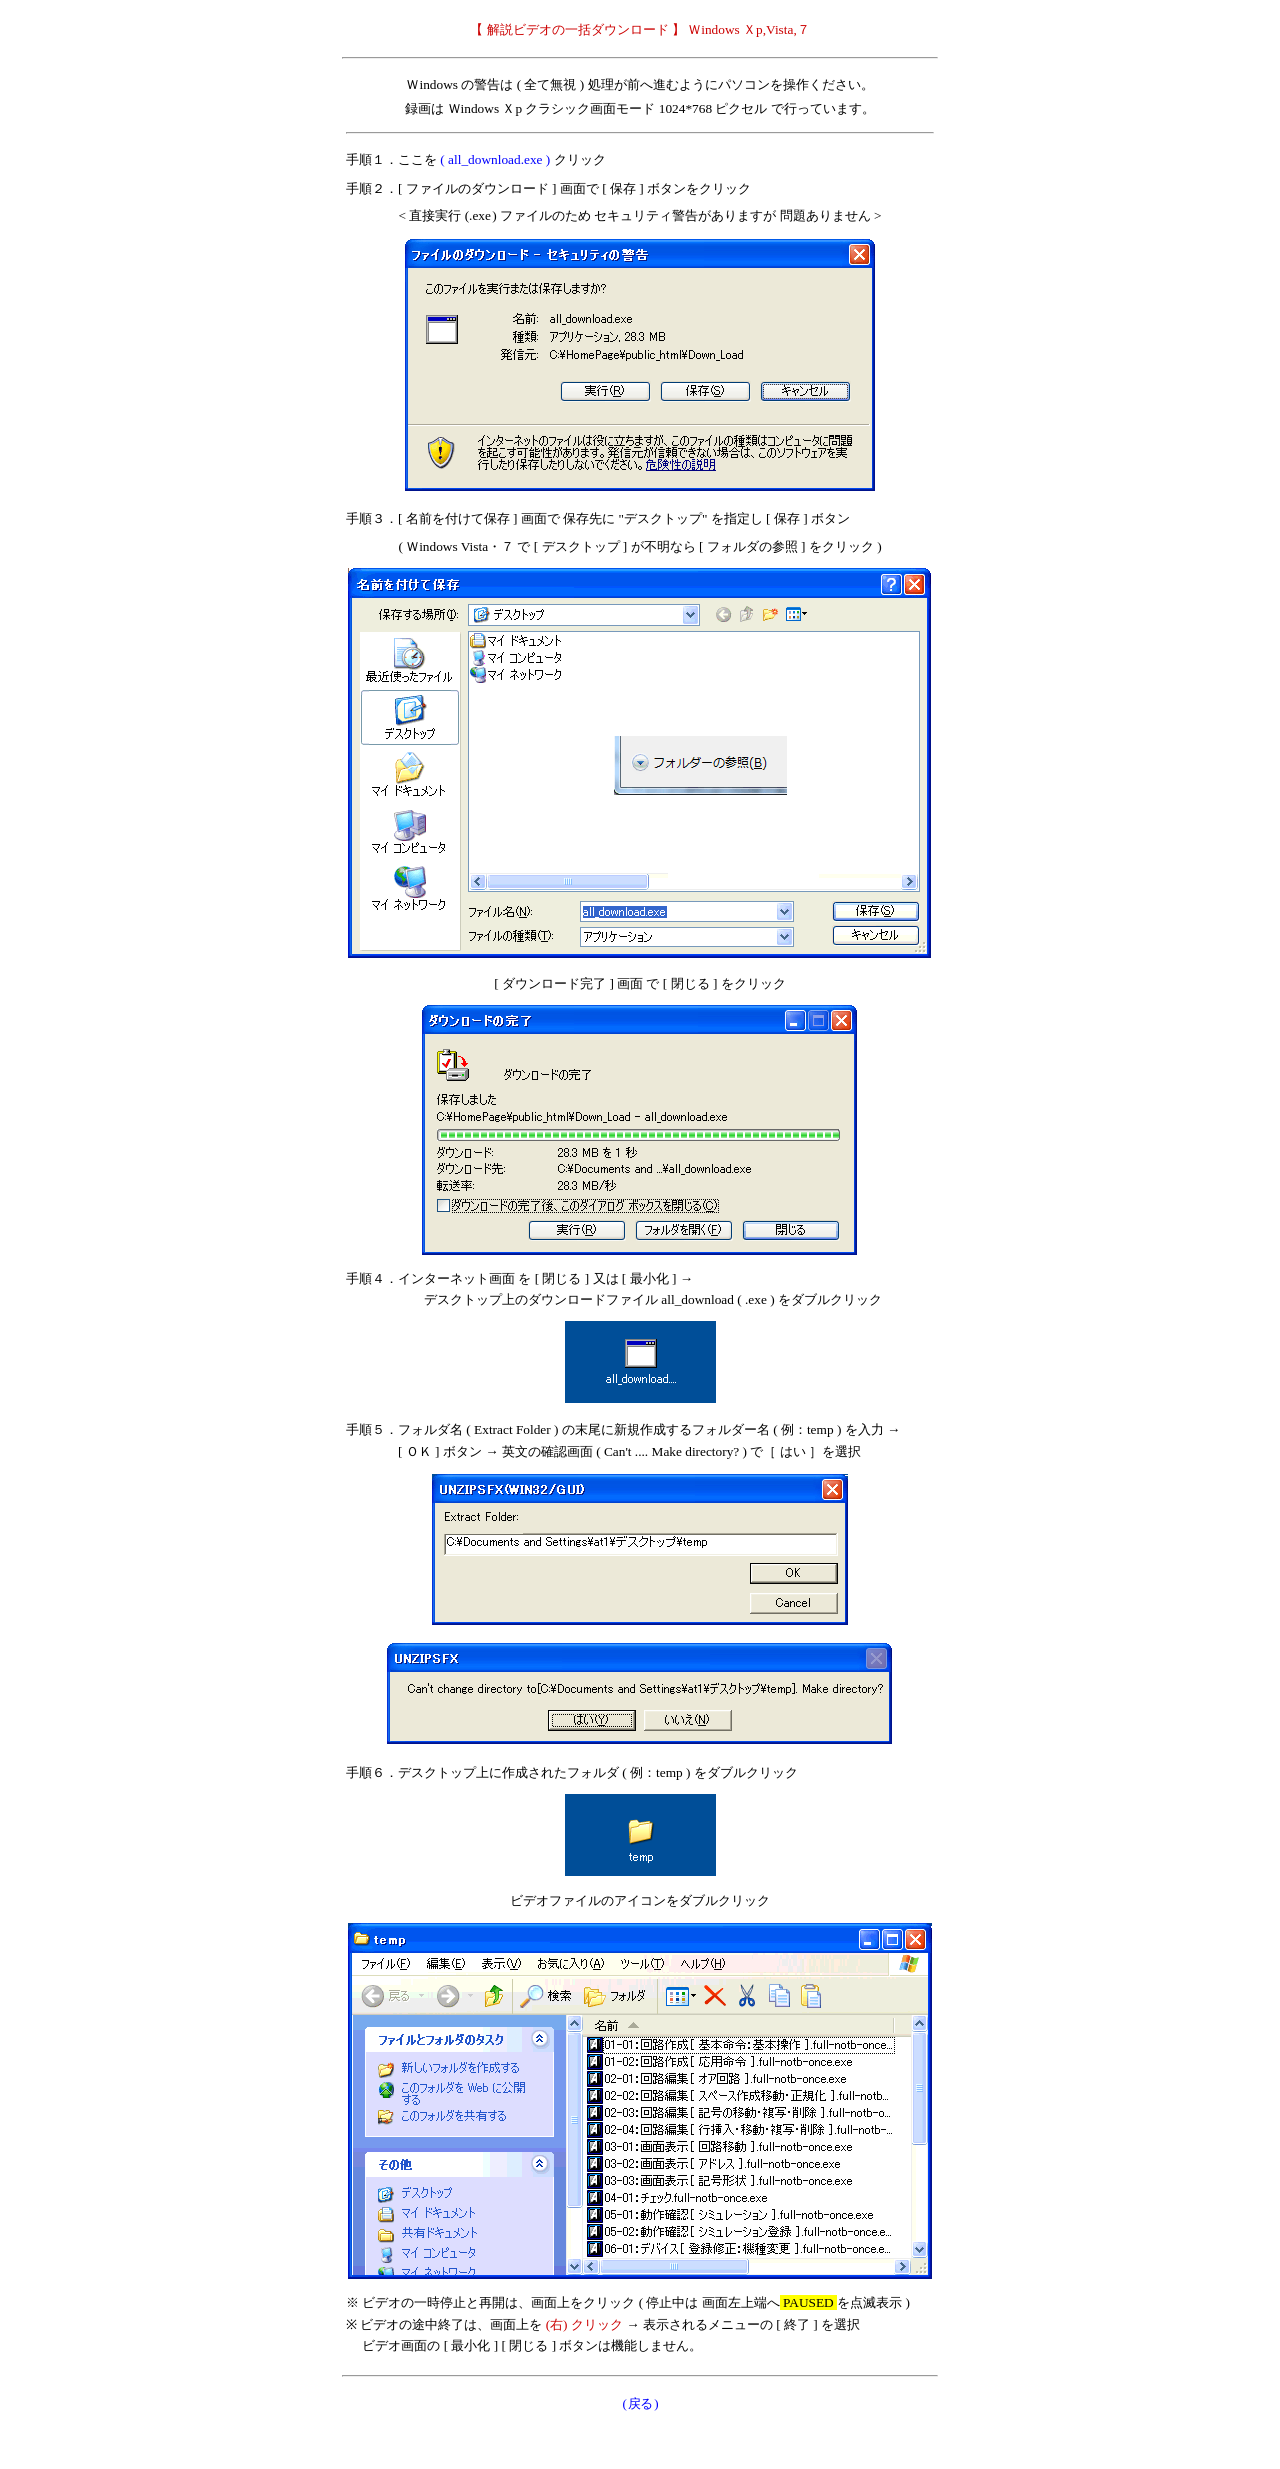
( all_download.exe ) (495, 159)
